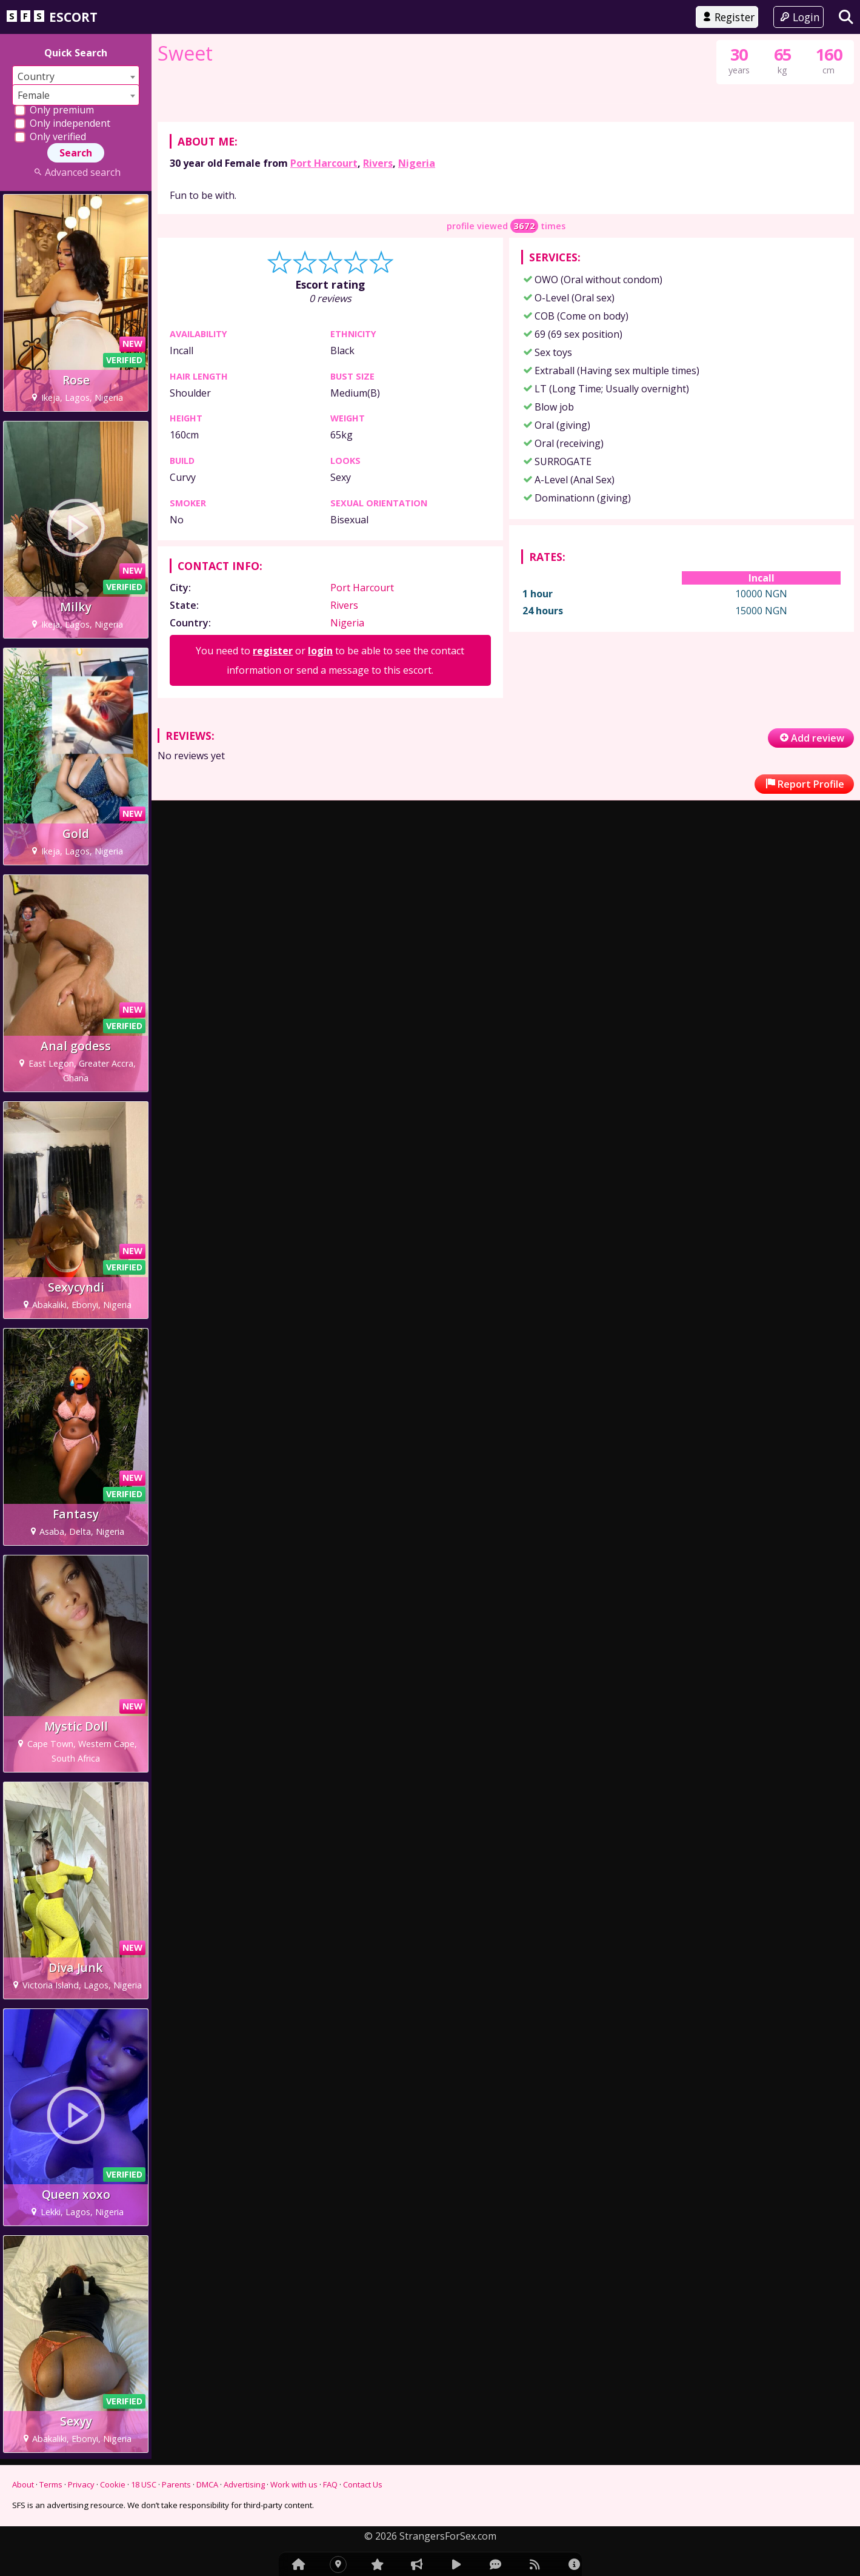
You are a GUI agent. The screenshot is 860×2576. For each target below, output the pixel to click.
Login (798, 17)
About (23, 2484)
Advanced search (75, 172)
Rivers (378, 357)
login (320, 844)
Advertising (244, 2484)
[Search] (846, 17)
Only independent (62, 123)
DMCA (207, 2484)
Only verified (50, 136)
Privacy (81, 2484)
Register (727, 17)
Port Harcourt (324, 357)
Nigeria (416, 357)
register (273, 844)
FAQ (330, 2484)
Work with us (294, 2484)
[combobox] (75, 76)
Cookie (112, 2484)
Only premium (54, 109)
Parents (176, 2484)
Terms (50, 2484)
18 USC (143, 2484)
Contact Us (362, 2484)
